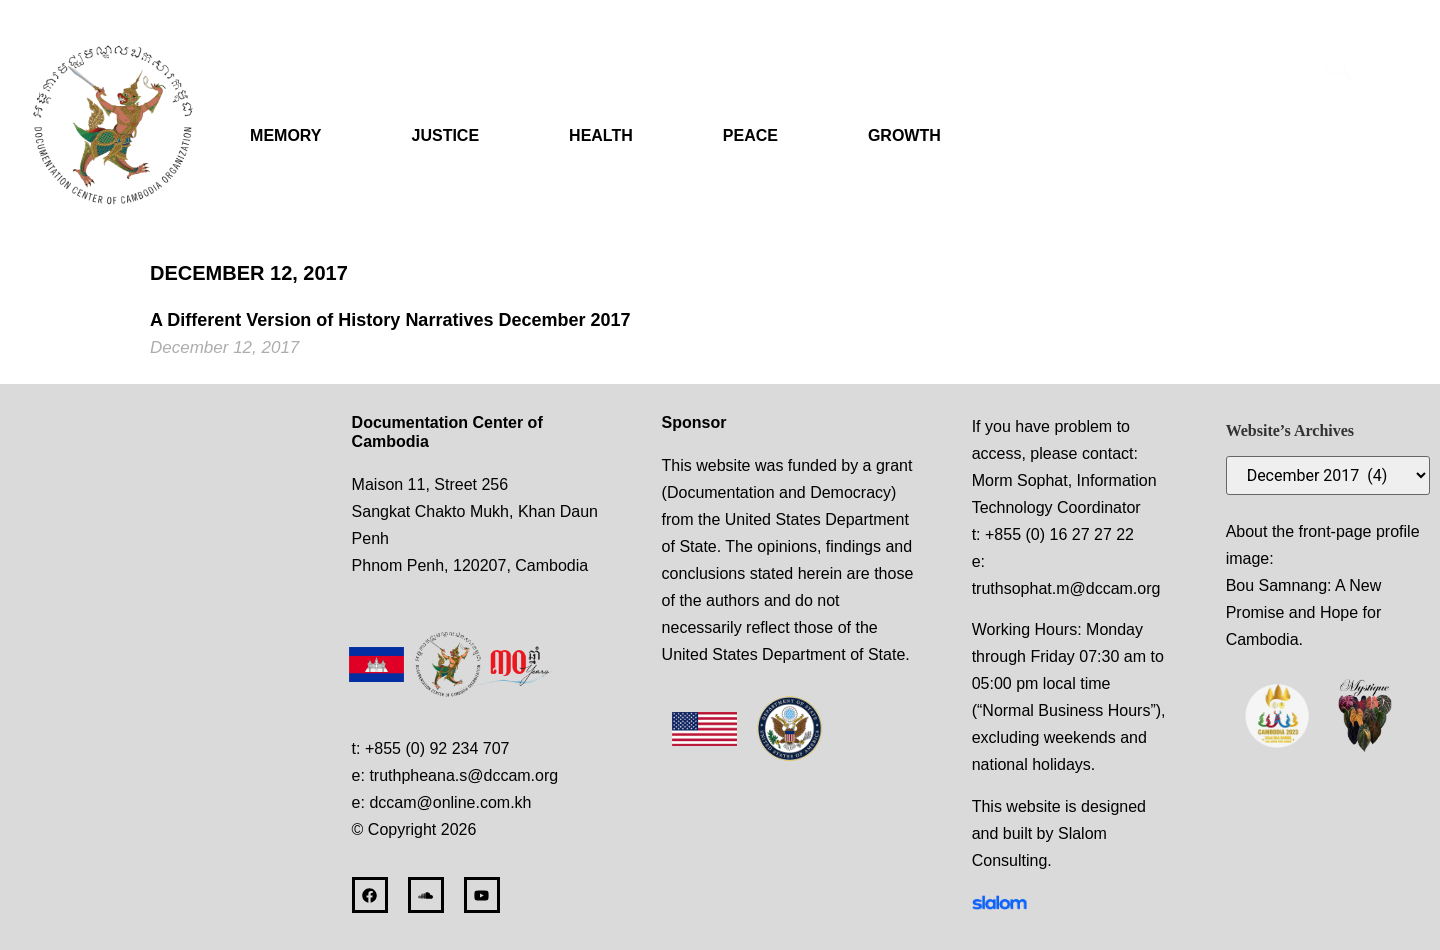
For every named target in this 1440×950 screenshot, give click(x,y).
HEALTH (601, 135)
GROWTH (904, 135)
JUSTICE (446, 135)
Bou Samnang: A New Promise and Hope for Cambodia (1304, 612)
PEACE (750, 135)
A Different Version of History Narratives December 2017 (390, 320)
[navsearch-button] (1338, 70)
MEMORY (285, 135)
